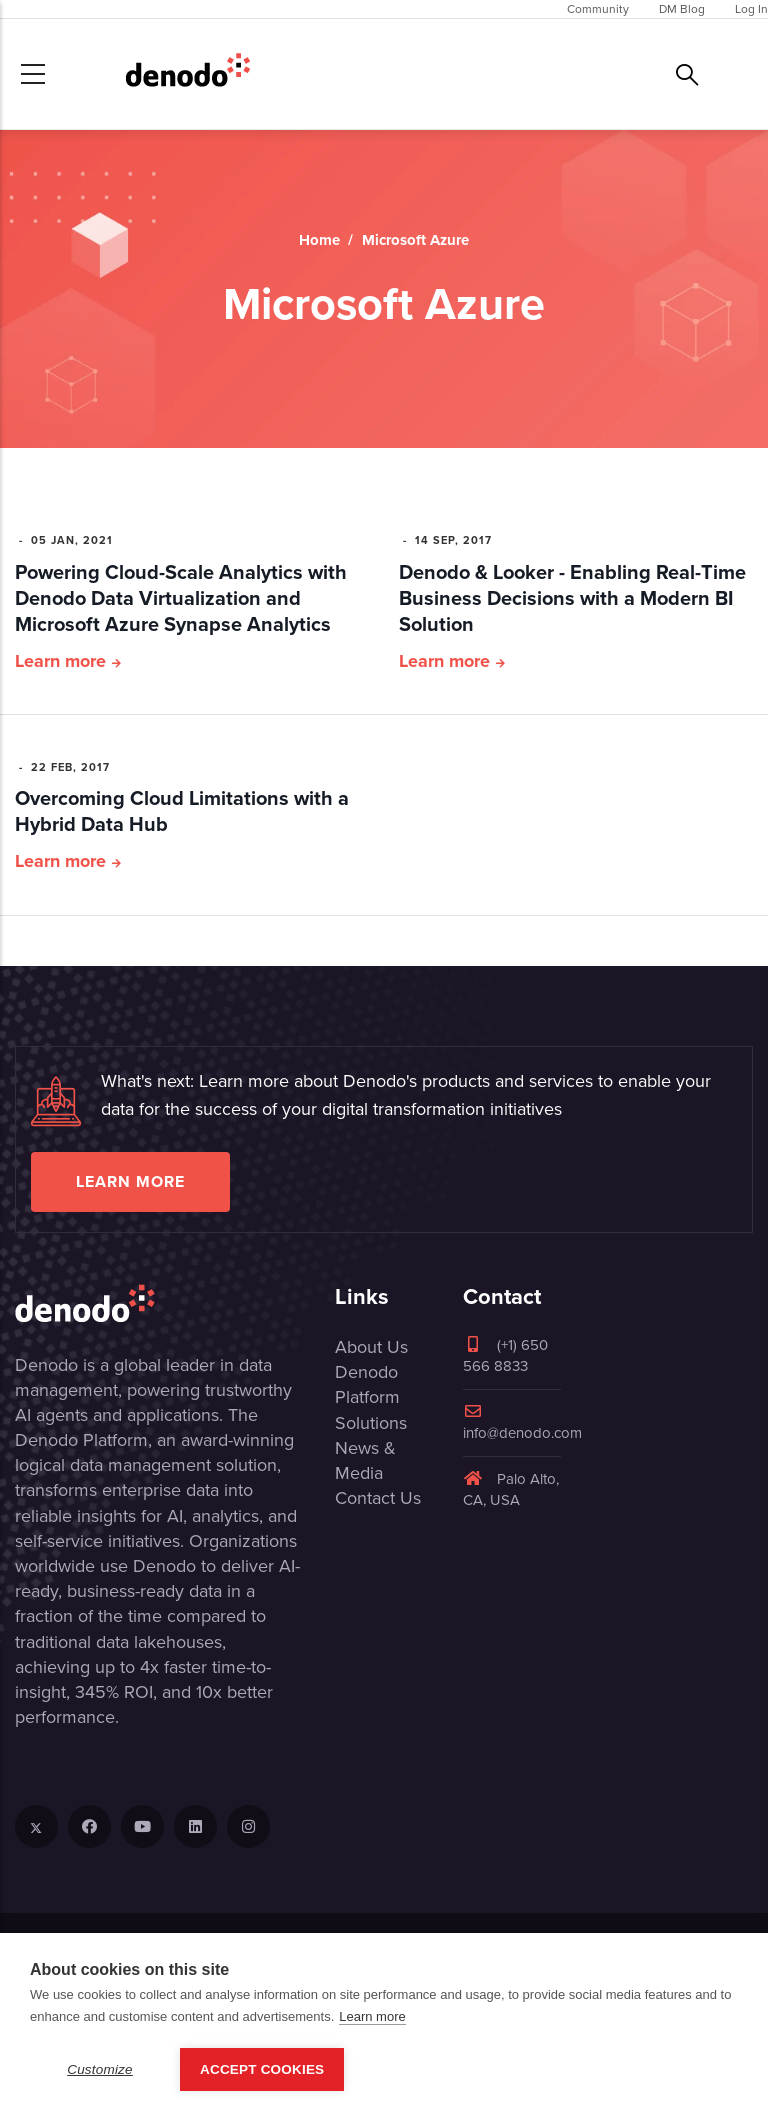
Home (319, 240)
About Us (371, 1347)
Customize (100, 2069)
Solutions (371, 1423)
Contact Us (378, 1498)
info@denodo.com (522, 1423)
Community (598, 9)
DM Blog (682, 9)
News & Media (365, 1460)
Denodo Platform (367, 1384)
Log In (751, 9)
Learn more (60, 661)
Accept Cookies (262, 2069)
